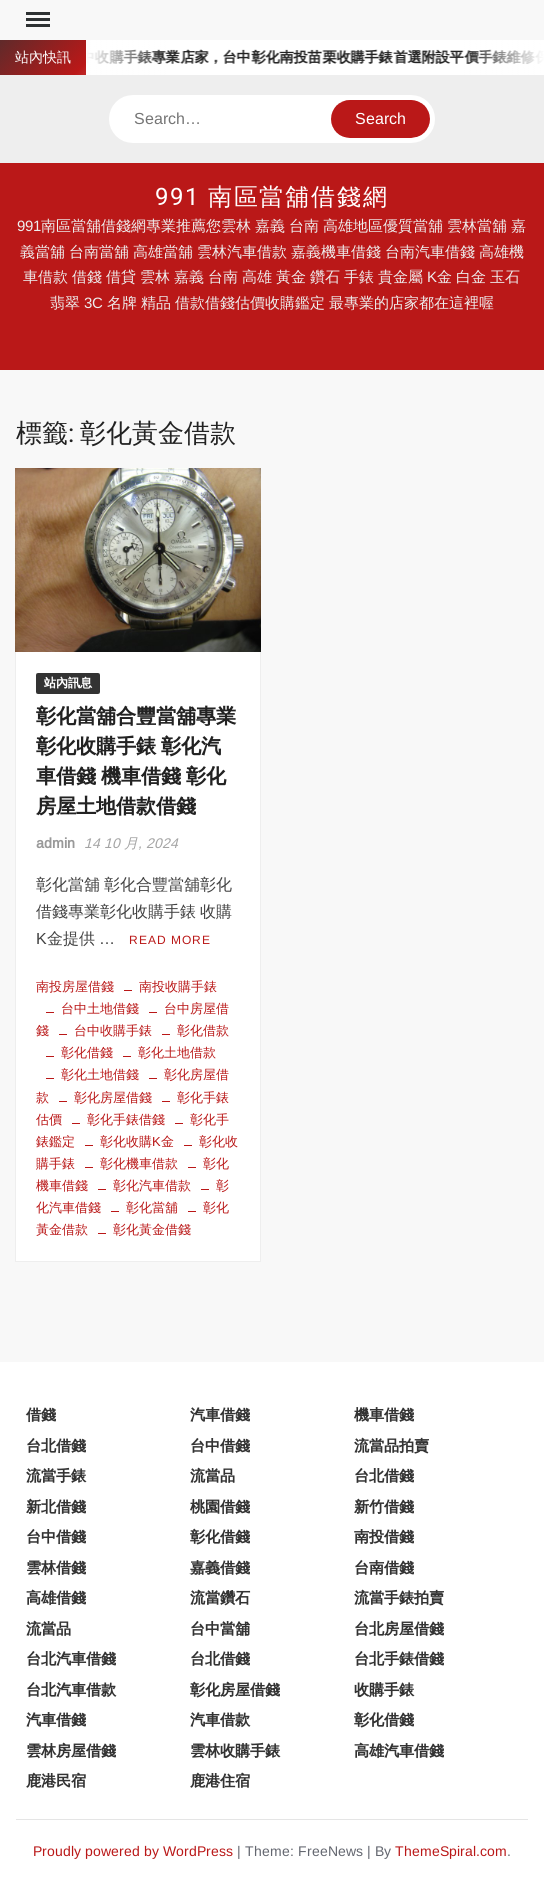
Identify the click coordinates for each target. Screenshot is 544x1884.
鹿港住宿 (220, 1780)
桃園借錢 (220, 1506)
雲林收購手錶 (235, 1750)
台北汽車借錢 (71, 1658)
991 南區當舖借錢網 (272, 197)
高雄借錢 (56, 1597)
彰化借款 (203, 1030)
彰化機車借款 (139, 1163)
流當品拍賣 (391, 1445)
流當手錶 (56, 1475)
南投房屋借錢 (75, 986)
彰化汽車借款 (152, 1185)
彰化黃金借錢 (152, 1229)
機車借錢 (384, 1414)
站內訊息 (68, 683)
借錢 (41, 1414)
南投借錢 (384, 1536)
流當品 (212, 1475)
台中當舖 (220, 1628)
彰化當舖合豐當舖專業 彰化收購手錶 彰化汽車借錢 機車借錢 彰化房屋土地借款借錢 (136, 761)
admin (55, 843)
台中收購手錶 (113, 1030)
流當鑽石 (220, 1597)
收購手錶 (384, 1689)
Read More (170, 940)
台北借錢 (56, 1445)
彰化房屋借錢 (113, 1097)
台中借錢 (220, 1445)
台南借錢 (384, 1567)
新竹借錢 (384, 1506)
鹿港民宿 (56, 1780)
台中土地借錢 (100, 1008)
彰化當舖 (152, 1207)
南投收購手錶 (178, 986)
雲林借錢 (56, 1567)
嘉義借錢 (220, 1567)
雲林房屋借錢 (71, 1750)
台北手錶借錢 (399, 1658)
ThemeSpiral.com (451, 1851)
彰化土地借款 (177, 1052)
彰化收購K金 (137, 1141)
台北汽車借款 (71, 1689)
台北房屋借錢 (399, 1628)
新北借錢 (56, 1506)
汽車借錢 (220, 1414)
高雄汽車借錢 (399, 1750)
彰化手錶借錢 (126, 1119)
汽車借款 (220, 1719)
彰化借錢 (87, 1052)
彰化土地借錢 (100, 1074)
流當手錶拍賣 (399, 1597)
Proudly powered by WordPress (133, 1851)
